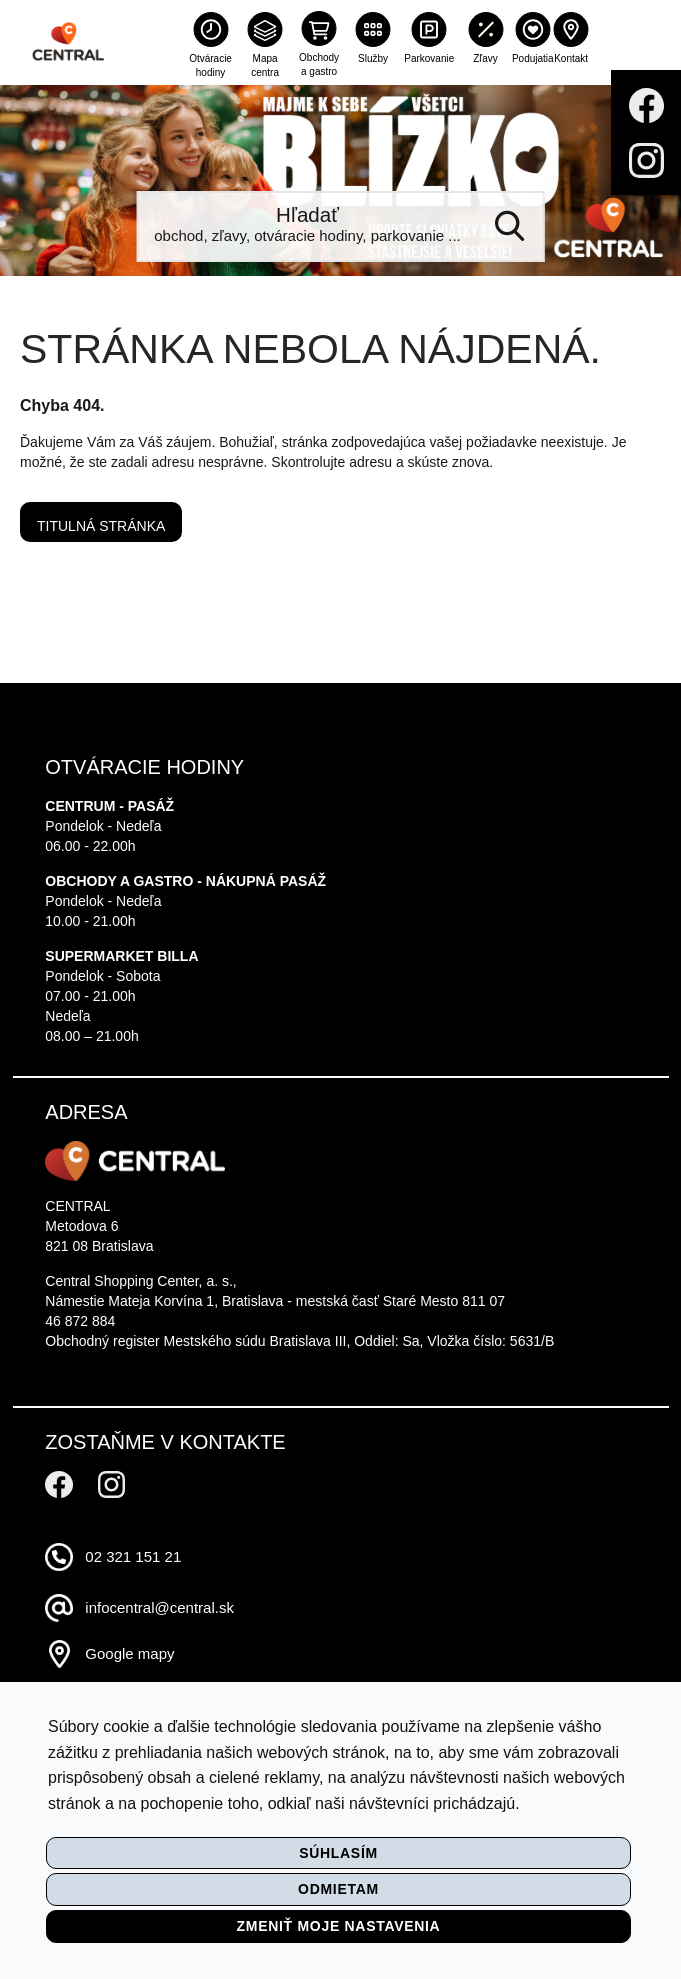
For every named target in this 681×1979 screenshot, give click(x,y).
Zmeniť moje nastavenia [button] (339, 1926)
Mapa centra (265, 65)
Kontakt (571, 58)
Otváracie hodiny (210, 65)
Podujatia (533, 58)
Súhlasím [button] (338, 1853)
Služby (373, 58)
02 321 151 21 (133, 1556)
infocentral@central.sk (159, 1607)
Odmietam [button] (338, 1889)
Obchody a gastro (319, 64)
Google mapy (129, 1653)
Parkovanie (429, 58)
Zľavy (485, 58)
